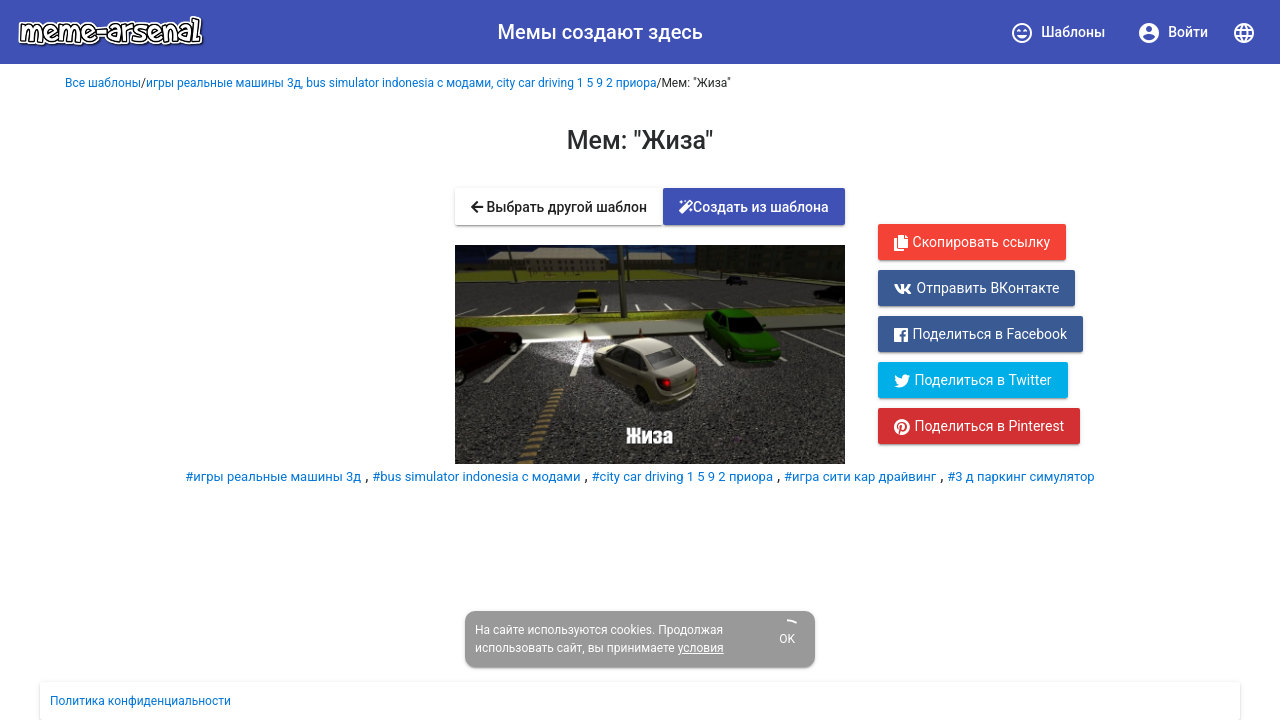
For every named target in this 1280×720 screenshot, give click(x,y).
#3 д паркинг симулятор (1020, 476)
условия (701, 648)
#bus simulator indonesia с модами (476, 476)
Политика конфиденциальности (140, 701)
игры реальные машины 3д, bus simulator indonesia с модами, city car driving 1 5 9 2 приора (401, 83)
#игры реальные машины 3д (273, 476)
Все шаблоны (103, 83)
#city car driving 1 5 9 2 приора (682, 476)
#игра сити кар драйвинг (860, 476)
